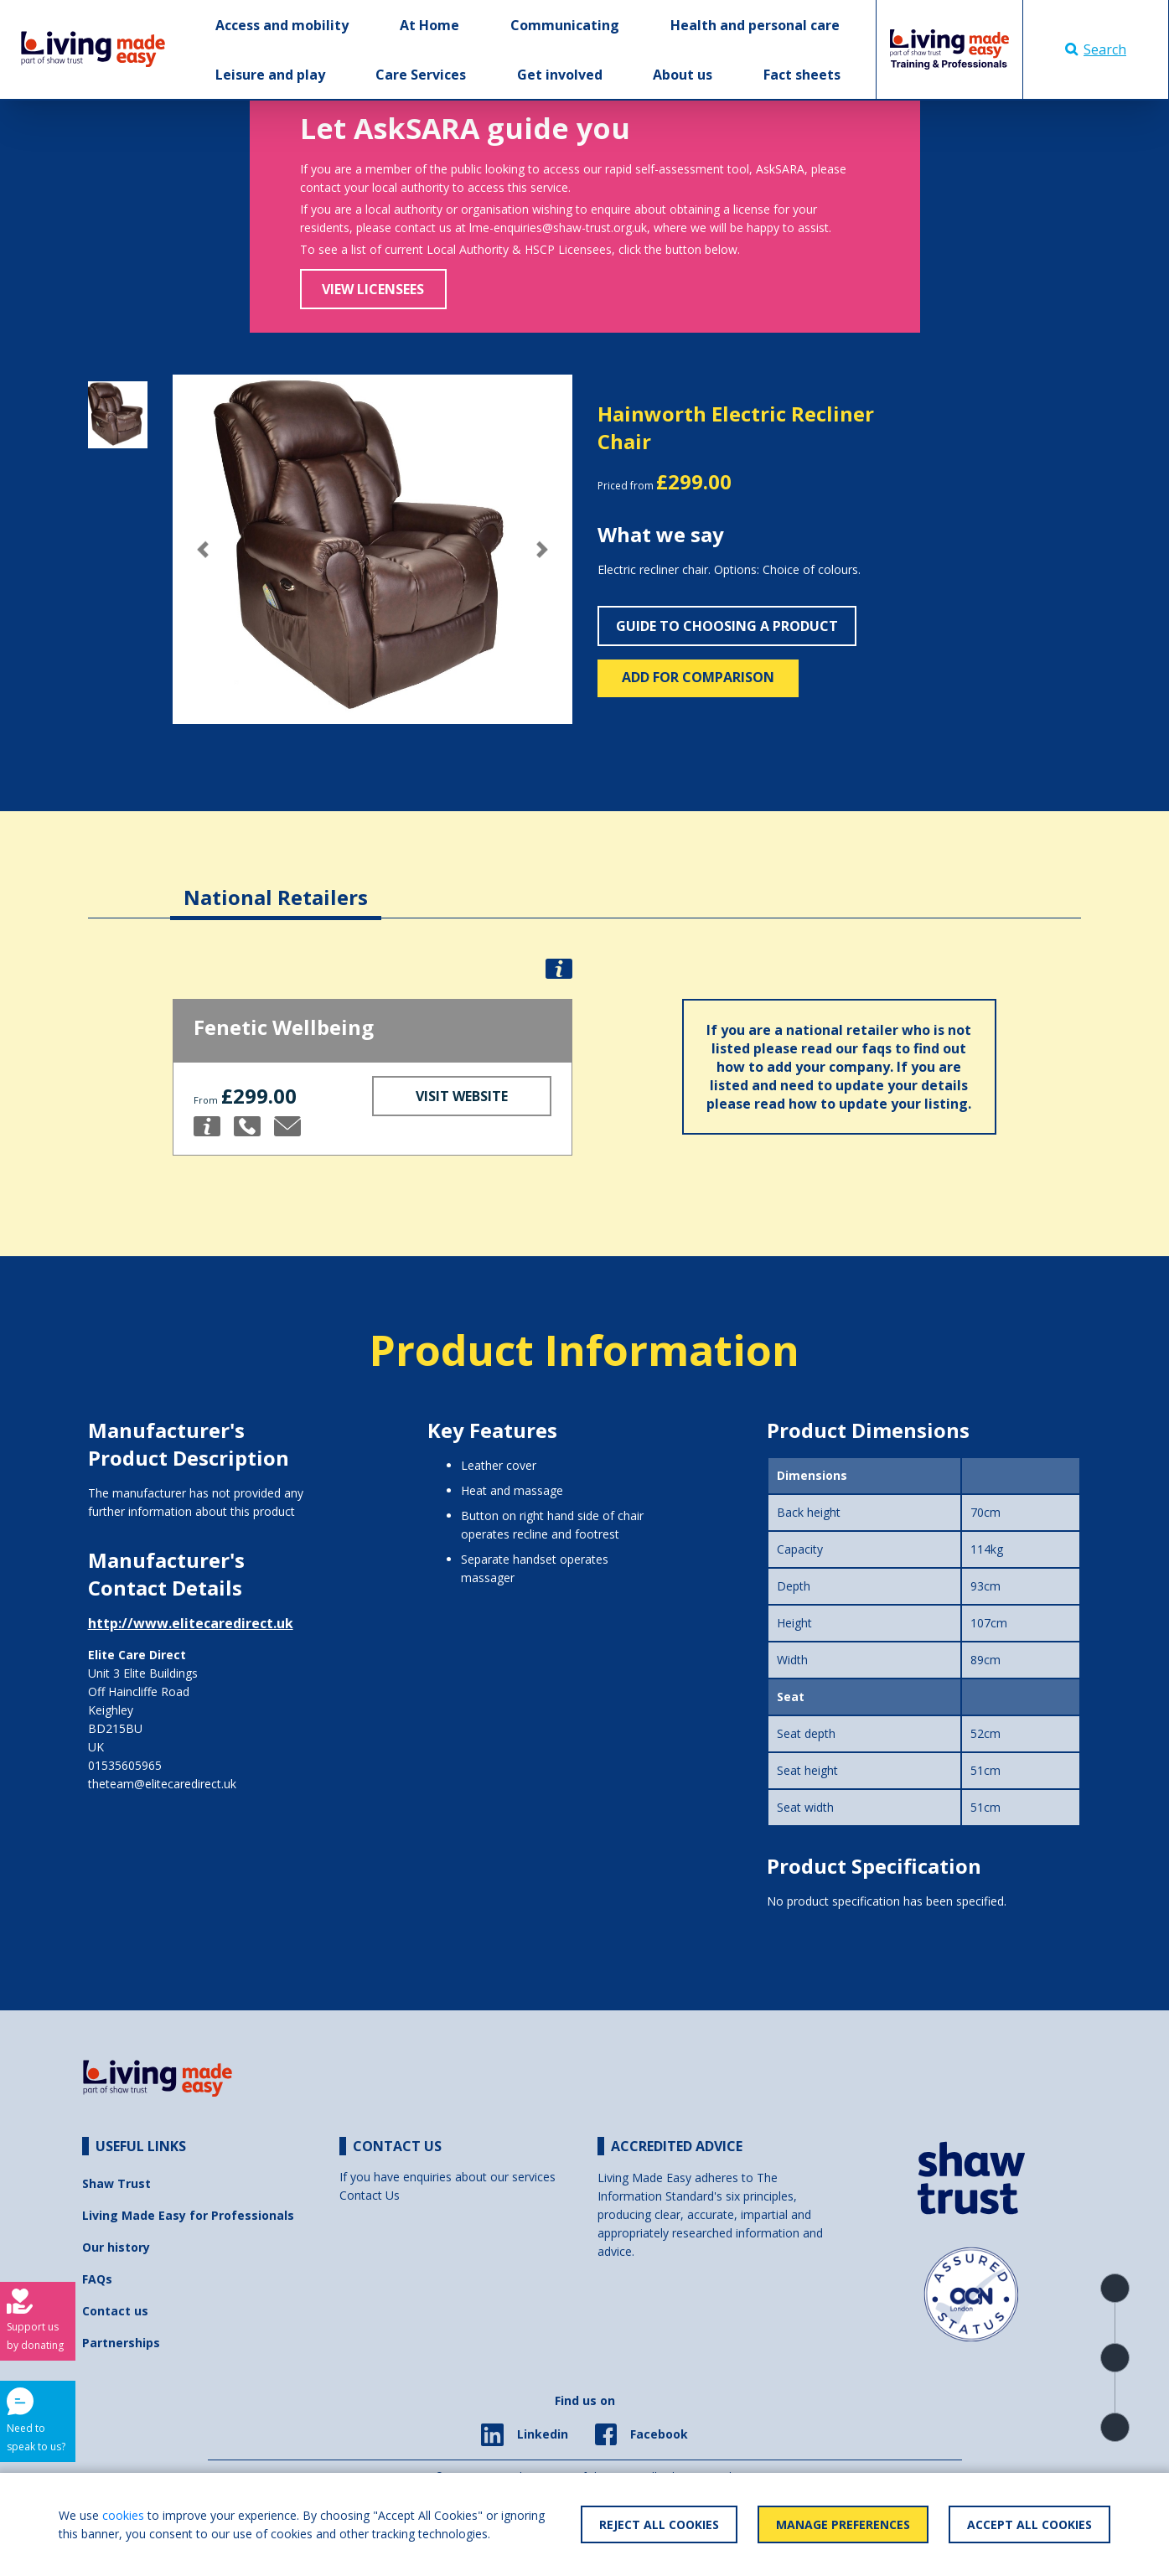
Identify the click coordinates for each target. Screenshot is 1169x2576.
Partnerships (121, 2343)
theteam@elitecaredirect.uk (162, 1784)
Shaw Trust (116, 2183)
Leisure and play (270, 74)
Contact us (115, 2311)
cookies (123, 2515)
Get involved (560, 74)
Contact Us (369, 2195)
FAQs (97, 2279)
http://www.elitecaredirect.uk (190, 1623)
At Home (429, 25)
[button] (202, 549)
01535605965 (125, 1765)
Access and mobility (282, 25)
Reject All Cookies (659, 2524)
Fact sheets (802, 74)
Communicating (564, 25)
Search (1095, 49)
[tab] (275, 884)
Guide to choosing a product (727, 626)
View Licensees (373, 289)
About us (682, 74)
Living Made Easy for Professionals (188, 2215)
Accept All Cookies (1029, 2524)
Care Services (420, 74)
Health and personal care (755, 25)
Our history (116, 2247)
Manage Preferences (843, 2524)
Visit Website (462, 1096)
